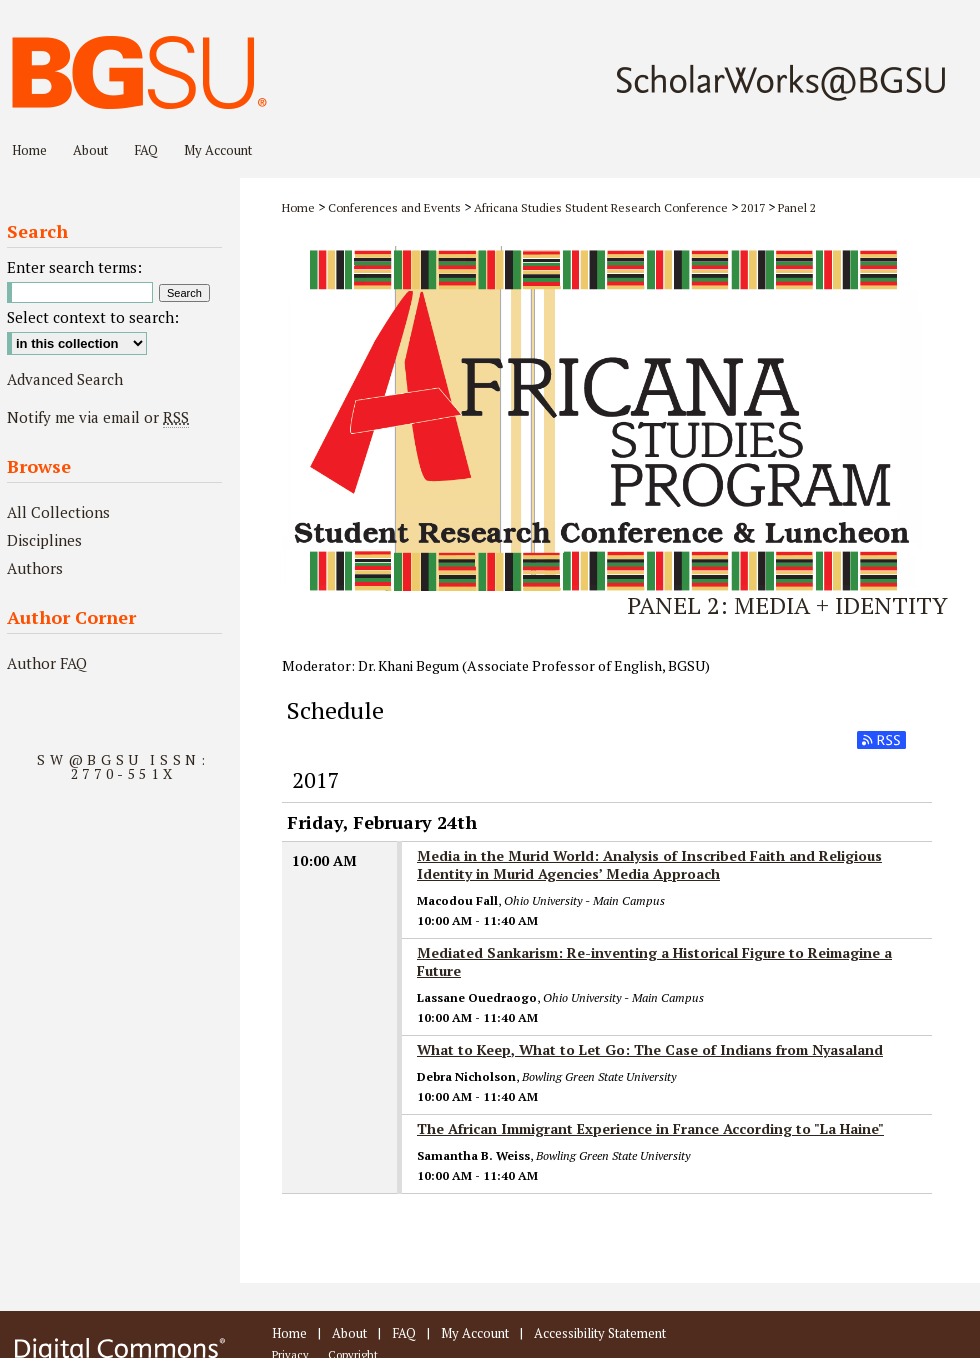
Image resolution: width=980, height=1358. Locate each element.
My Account (475, 1333)
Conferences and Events (394, 207)
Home (298, 207)
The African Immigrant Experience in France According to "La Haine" (650, 1128)
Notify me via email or (98, 417)
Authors (35, 568)
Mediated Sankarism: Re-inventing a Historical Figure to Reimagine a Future (654, 961)
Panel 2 (797, 207)
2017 (753, 207)
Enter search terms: (74, 267)
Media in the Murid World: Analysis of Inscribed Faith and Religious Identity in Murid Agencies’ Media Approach (649, 864)
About (349, 1333)
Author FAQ (47, 663)
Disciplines (44, 540)
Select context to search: (93, 317)
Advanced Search (65, 379)
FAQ (404, 1333)
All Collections (58, 512)
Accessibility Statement (600, 1333)
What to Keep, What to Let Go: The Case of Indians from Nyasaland (650, 1049)
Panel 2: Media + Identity (787, 605)
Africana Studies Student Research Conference (601, 207)
